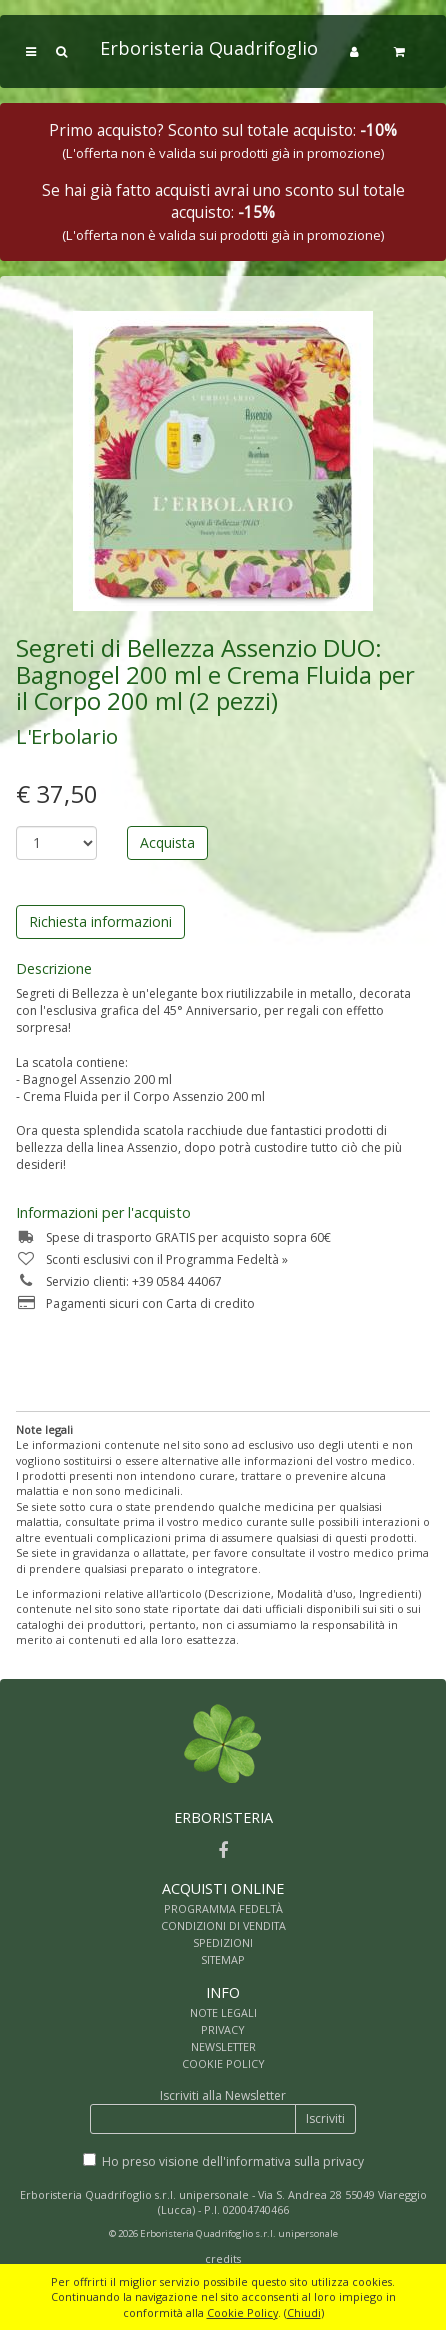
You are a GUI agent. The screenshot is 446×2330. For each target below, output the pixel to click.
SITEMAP (223, 1959)
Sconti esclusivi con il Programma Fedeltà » (152, 1259)
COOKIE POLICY (223, 2063)
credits (223, 2258)
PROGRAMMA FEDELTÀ (223, 1908)
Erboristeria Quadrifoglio (209, 48)
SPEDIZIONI (223, 1942)
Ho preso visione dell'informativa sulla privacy (233, 2161)
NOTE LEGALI (223, 2012)
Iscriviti (325, 2118)
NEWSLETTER (223, 2046)
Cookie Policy (242, 2312)
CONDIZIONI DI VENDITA (223, 1925)
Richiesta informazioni (100, 921)
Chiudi (304, 2312)
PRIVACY (223, 2029)
